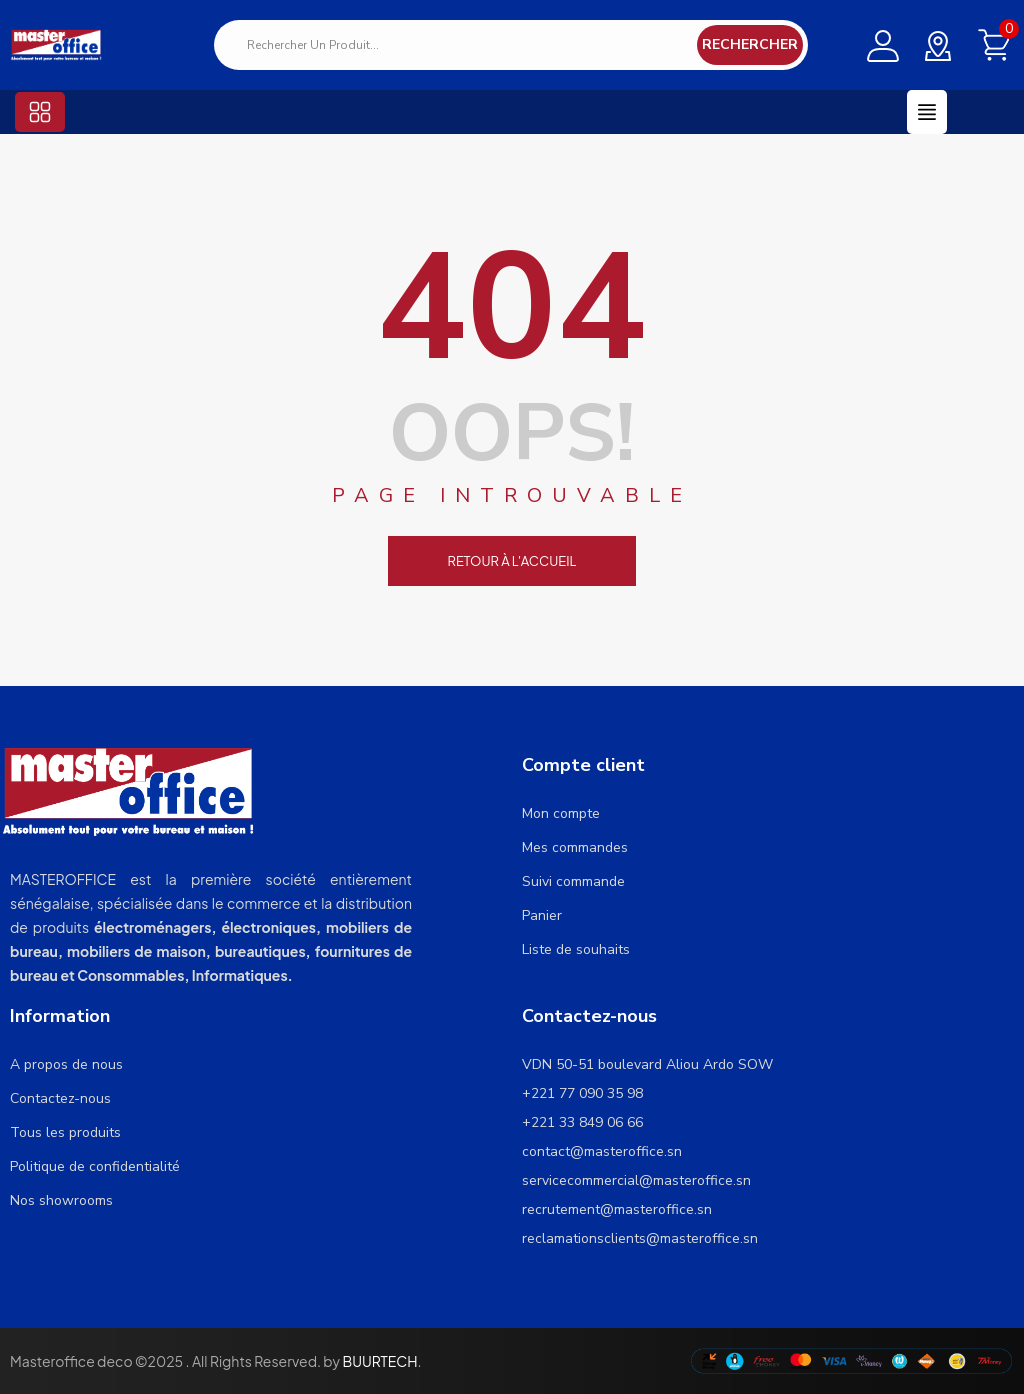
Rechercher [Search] (750, 44)
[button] (40, 112)
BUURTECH (379, 1361)
